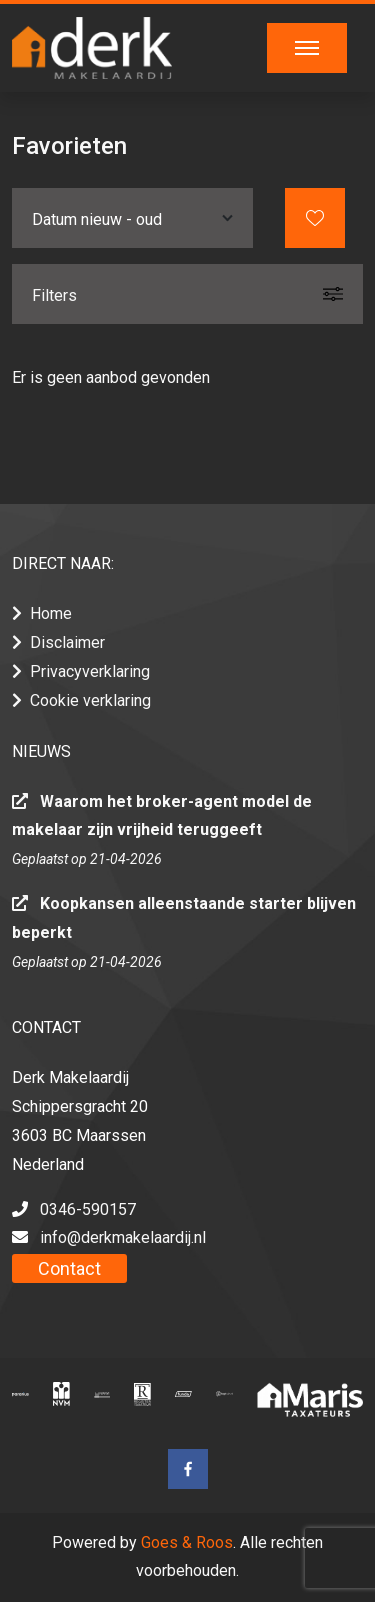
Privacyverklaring (90, 671)
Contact (69, 1268)
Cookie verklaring (90, 700)
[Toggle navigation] (307, 48)
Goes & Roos (187, 1542)
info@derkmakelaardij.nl (123, 1237)
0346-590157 (88, 1209)
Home (51, 613)
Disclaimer (67, 642)
